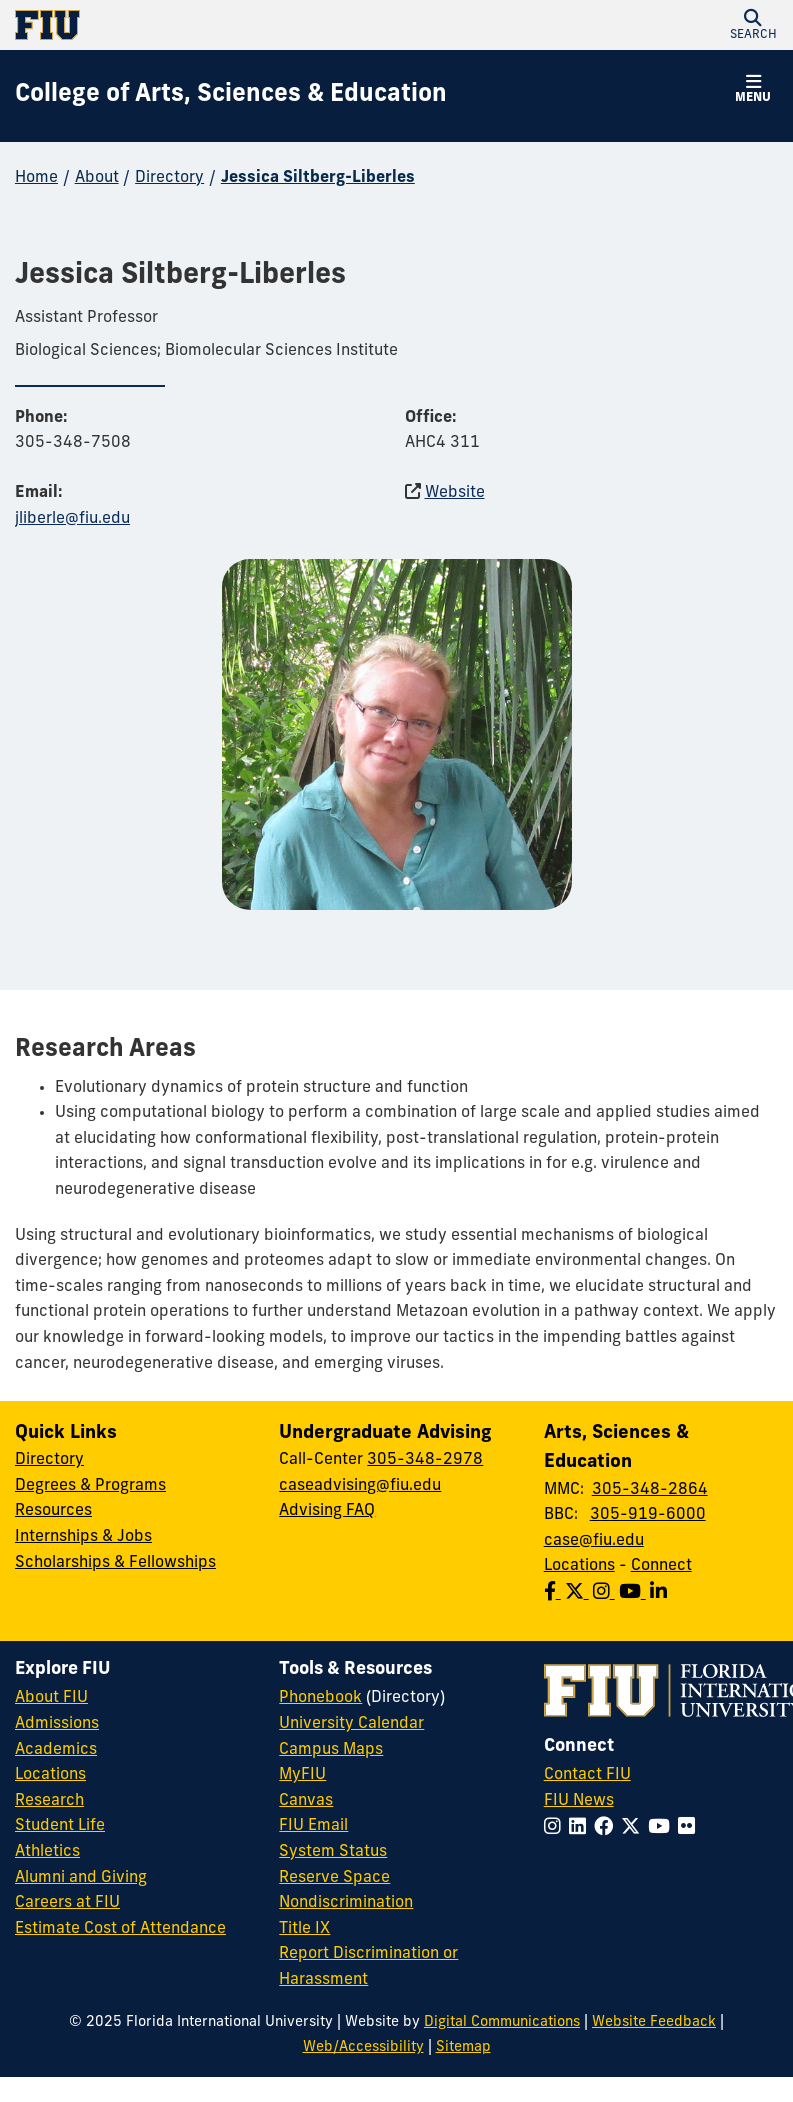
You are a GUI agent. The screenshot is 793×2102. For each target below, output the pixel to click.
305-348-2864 (650, 1490)
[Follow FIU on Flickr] (690, 1828)
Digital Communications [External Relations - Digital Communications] (502, 2022)
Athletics (47, 1852)
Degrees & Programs (90, 1486)
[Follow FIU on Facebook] (607, 1828)
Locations (579, 1566)
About (97, 178)
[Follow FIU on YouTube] (663, 1828)
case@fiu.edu (594, 1541)
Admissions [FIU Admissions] (57, 1724)
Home (36, 178)
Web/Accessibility (363, 2047)
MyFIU (302, 1775)
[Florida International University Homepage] (206, 25)
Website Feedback (654, 2022)
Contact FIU (587, 1775)
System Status (333, 1852)
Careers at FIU (67, 1903)
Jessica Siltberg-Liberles (318, 178)
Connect (661, 1566)
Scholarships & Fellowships (115, 1563)
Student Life (60, 1826)
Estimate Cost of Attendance (120, 1929)
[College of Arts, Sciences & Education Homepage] (231, 96)
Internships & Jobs (83, 1537)
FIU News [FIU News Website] (579, 1801)
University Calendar (351, 1724)
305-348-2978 (425, 1460)
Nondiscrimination (346, 1903)
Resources (53, 1511)
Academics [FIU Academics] (56, 1750)
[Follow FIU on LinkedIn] (581, 1828)
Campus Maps (331, 1750)
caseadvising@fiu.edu (360, 1486)
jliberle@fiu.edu (72, 519)
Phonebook (320, 1698)
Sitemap (463, 2047)
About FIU (51, 1698)
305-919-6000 (648, 1515)
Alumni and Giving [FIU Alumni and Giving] (81, 1878)
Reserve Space (334, 1878)
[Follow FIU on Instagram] (556, 1828)
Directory (169, 178)
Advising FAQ (327, 1511)
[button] (753, 25)
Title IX (304, 1929)
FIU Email (313, 1826)
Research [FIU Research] (49, 1801)
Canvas (306, 1801)
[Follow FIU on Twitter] (634, 1828)
